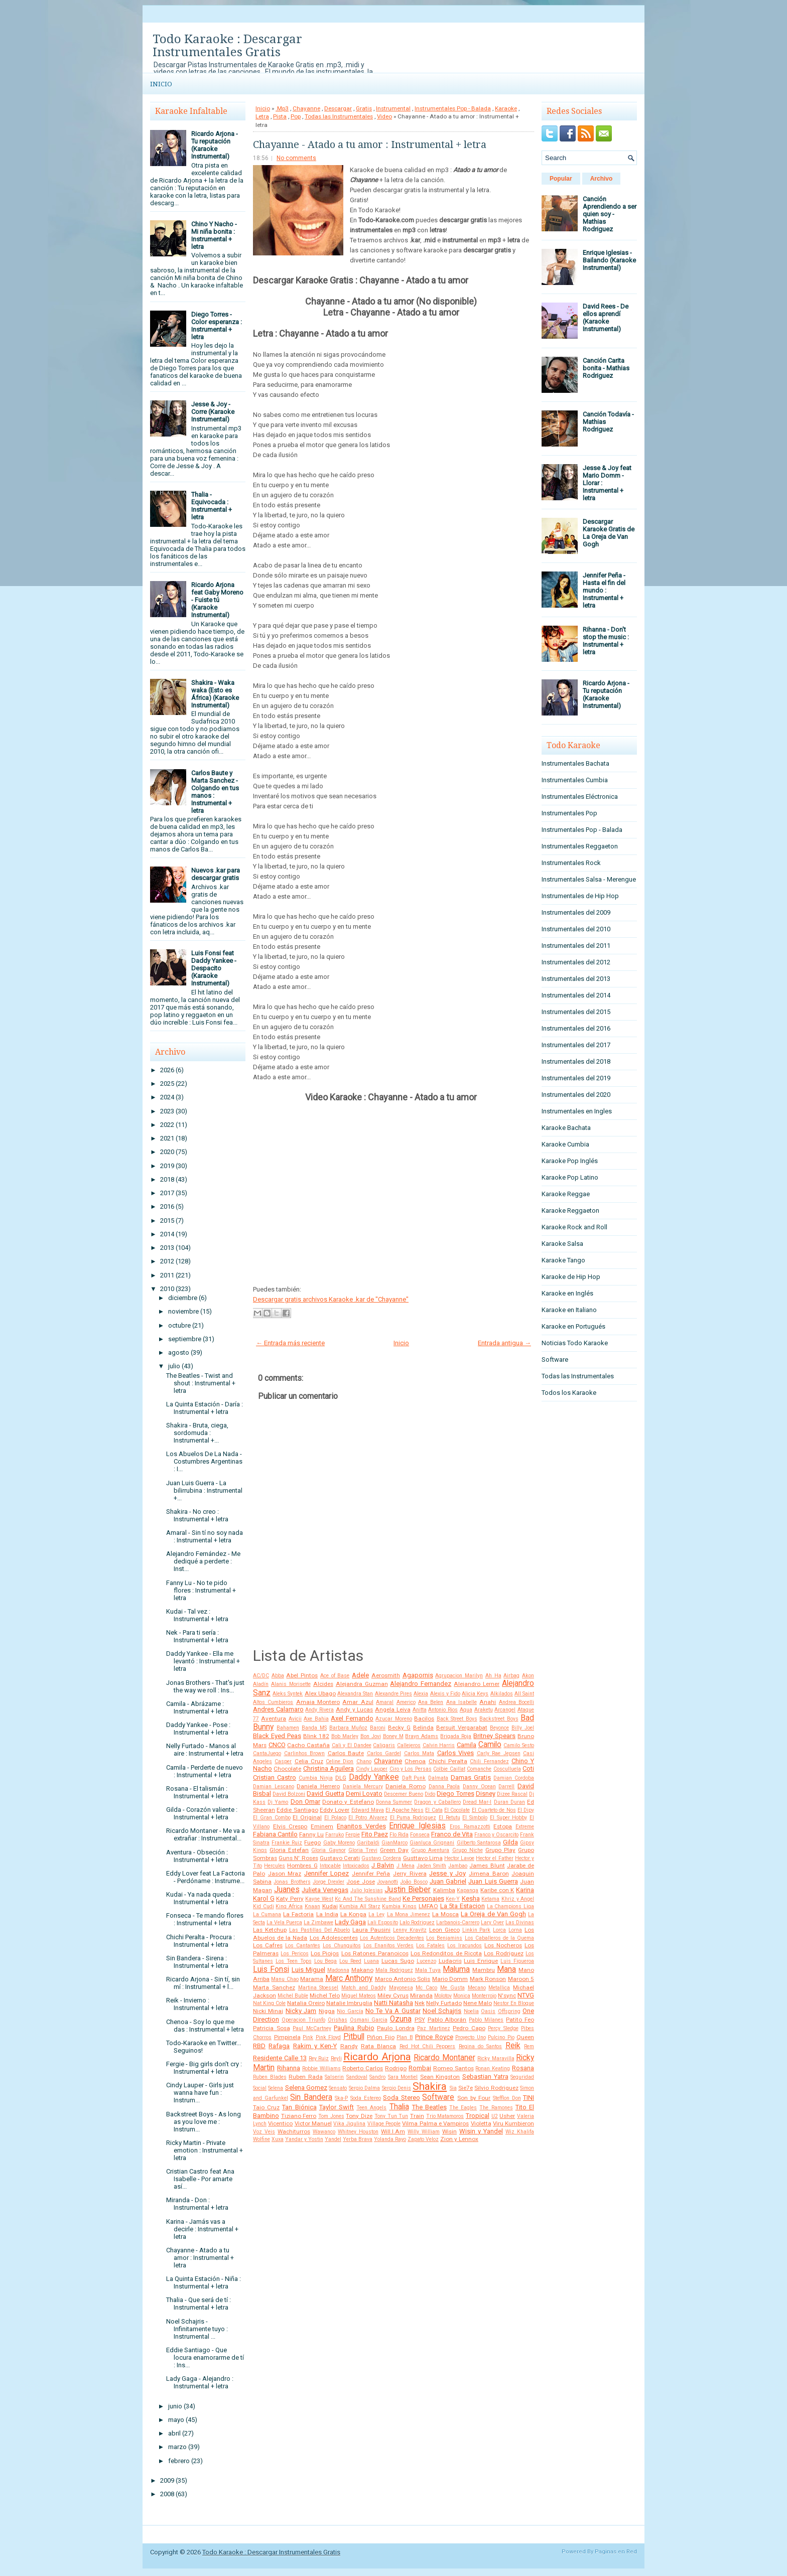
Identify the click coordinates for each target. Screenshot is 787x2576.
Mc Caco (426, 1987)
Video (384, 116)
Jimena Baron (489, 1873)
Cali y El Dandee (351, 1745)
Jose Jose (360, 1881)
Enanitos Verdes (361, 1826)
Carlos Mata (419, 1753)
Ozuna (401, 2019)
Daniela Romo (405, 1786)
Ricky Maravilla (495, 2058)
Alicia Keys (475, 1693)
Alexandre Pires (393, 1693)
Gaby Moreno (339, 1842)
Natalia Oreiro (306, 2003)
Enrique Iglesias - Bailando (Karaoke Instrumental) (609, 260)
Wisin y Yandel (481, 2131)
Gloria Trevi (362, 1850)
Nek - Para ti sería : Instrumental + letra (197, 1636)
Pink (308, 2037)
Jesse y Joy (447, 1873)
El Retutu (449, 1817)
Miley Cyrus (393, 1995)
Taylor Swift (336, 2107)
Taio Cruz (266, 2107)
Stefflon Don (507, 2098)
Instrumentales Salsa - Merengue (589, 879)
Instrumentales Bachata (575, 763)
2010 (167, 1289)
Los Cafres (268, 1945)
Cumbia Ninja (316, 1778)
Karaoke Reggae (566, 1194)
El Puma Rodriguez (413, 1817)
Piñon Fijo (381, 2037)
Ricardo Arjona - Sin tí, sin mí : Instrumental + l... (203, 1982)
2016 (167, 1206)
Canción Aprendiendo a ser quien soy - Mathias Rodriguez (609, 214)
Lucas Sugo (397, 1960)
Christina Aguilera (328, 1768)
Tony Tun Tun (391, 2116)
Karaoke (506, 108)
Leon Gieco (444, 1929)
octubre (179, 1325)
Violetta (481, 2123)
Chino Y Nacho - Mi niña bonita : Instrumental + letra (214, 235)
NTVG (525, 1995)
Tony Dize (359, 2115)
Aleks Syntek (288, 1693)
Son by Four (473, 2097)
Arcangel (504, 1709)
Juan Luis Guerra (493, 1881)
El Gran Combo (272, 1817)
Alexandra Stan (355, 1693)
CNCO (277, 1745)
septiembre (184, 1339)
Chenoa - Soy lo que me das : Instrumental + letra (205, 2025)
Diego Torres (455, 1793)
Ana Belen (430, 1702)
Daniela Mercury (363, 1786)
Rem (529, 2046)
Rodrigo (396, 2068)
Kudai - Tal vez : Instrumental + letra (197, 1615)
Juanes (287, 1889)
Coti (528, 1768)
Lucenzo (426, 1961)
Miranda (421, 1995)
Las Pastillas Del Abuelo (319, 1930)
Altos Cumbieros (273, 1702)
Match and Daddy (363, 1987)
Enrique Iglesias (417, 1825)
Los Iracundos (464, 1945)
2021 (167, 1138)
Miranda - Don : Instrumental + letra (197, 2203)
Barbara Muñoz (348, 1728)
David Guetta (325, 1793)
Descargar (338, 108)
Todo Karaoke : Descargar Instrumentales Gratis (227, 45)
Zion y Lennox (459, 2138)
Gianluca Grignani (432, 1842)
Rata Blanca (378, 2046)
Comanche (479, 1769)
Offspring (509, 2011)
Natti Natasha (393, 2003)
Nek (420, 2003)
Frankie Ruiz (287, 1842)
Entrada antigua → (504, 1343)
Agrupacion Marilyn (459, 1675)
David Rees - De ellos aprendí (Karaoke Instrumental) (605, 318)
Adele (360, 1675)
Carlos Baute (346, 1753)
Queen (525, 2037)
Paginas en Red (616, 2551)
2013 (167, 1247)
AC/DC (261, 1675)
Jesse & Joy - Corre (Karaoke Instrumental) (212, 411)
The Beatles (429, 2107)
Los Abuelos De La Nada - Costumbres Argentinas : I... (204, 1461)
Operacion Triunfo (303, 2020)
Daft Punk (414, 1778)
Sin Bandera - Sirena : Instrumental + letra (197, 1961)
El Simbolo (474, 1817)
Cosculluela (507, 1769)
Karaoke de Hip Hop (571, 1276)
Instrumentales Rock (571, 863)
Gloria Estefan (289, 1849)
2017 (167, 1193)
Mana (506, 1969)
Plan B (405, 2037)
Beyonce (499, 1728)
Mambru (483, 1969)
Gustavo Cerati (340, 1858)
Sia (453, 2088)
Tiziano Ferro (299, 2115)
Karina (525, 1890)
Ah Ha (493, 1675)
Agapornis (418, 1675)
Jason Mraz (285, 1873)
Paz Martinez (433, 2028)
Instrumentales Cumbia (575, 780)
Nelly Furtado (444, 2003)
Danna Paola (444, 1786)
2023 (167, 1111)
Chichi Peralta (448, 1761)
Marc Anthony (348, 1978)
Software (438, 2097)
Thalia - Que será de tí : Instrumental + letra (198, 2303)
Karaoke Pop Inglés (570, 1161)
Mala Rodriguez (394, 1970)
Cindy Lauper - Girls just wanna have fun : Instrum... (200, 2092)
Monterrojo (484, 1995)
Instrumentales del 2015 (576, 1012)
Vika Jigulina (349, 2123)
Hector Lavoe (459, 1858)
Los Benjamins (444, 1938)
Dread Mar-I (477, 1802)
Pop (296, 116)
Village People (384, 2123)
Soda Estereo (365, 2098)
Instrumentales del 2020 (576, 1094)
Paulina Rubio (354, 2028)
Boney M (393, 1736)
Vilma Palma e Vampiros (435, 2123)
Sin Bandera (311, 2097)
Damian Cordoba (513, 1778)
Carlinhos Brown (304, 1753)
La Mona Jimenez (408, 1914)
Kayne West (319, 1899)
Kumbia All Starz (359, 1906)
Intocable (330, 1866)
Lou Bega (325, 1961)
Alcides (323, 1683)
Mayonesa (401, 1987)
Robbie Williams (321, 2068)
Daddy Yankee (374, 1777)
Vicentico (280, 2123)
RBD (259, 2046)
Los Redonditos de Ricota (446, 1953)
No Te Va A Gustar (393, 2011)
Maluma (456, 1969)
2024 (167, 1097)
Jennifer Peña (371, 1873)
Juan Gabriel (448, 1881)
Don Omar (305, 1801)
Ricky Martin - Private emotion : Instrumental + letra (204, 2150)
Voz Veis (264, 2131)
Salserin (334, 2077)
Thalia (399, 2106)
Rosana (523, 2068)
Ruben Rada (306, 2076)
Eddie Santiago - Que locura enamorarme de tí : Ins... (205, 2357)
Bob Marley (344, 1736)
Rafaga (279, 2046)
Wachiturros (294, 2131)
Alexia (421, 1693)
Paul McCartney (312, 2028)
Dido (430, 1794)
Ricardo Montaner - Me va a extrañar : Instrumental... (205, 1834)
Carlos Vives (455, 1753)
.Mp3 (282, 108)
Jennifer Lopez (326, 1873)
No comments (296, 158)
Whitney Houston (358, 2131)
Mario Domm (450, 1978)
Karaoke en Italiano (569, 1310)
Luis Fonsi (271, 1969)
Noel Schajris (442, 2011)
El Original (307, 1817)
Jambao (457, 1866)
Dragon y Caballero (437, 1802)
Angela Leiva (393, 1709)
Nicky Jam (301, 2011)
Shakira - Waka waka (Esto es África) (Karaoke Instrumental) (215, 694)
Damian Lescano (273, 1786)
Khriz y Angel (517, 1899)
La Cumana (267, 1914)
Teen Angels (371, 2107)
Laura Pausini (371, 1929)
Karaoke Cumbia (565, 1144)
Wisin (449, 2131)
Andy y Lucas (354, 1709)
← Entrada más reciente (290, 1343)
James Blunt (486, 1865)
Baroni (377, 1728)
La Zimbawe (318, 1922)
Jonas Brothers (292, 1882)
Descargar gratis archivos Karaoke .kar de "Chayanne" (331, 1299)
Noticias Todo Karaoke (575, 1343)
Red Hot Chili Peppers (428, 2046)
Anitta (420, 1709)
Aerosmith (385, 1675)
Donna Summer (394, 1802)
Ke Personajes (423, 1898)
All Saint (524, 1693)
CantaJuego (267, 1753)
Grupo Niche (467, 1850)
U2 (494, 2116)
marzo (177, 2447)
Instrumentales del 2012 (576, 962)
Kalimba (444, 1890)
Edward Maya (367, 1810)
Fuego (312, 1842)
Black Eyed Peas (277, 1736)
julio (174, 1366)
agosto (178, 1352)
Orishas (337, 2020)
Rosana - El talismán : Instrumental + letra (197, 1792)
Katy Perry (290, 1898)
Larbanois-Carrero (457, 1922)
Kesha (471, 1898)
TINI (528, 2097)
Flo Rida (399, 1834)
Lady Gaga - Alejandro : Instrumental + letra (199, 2382)
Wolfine (261, 2139)
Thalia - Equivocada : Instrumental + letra (211, 506)
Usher (507, 2115)
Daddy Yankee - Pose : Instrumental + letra (198, 1728)
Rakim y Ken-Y (315, 2046)
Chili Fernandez (489, 1761)
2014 (167, 1234)
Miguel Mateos (358, 1995)
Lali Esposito (382, 1922)
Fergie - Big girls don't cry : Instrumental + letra (204, 2067)
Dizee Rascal (512, 1794)
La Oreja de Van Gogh (493, 1914)
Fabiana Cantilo (275, 1834)
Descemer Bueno (403, 1794)
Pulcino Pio (501, 2037)
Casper (283, 1761)
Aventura (273, 1718)
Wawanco (324, 2131)
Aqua (466, 1709)
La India (327, 1914)
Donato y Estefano (347, 1801)
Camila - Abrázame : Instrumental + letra (197, 1707)
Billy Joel (522, 1728)
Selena (275, 2088)
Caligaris (384, 1745)
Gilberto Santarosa (479, 1842)
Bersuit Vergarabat (461, 1727)
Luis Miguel (308, 1969)
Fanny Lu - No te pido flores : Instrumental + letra (201, 1590)
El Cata (433, 1810)
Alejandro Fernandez (420, 1683)
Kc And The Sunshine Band (368, 1899)
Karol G (264, 1898)
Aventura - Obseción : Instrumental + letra (197, 1856)
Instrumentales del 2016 (576, 1028)
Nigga (327, 2011)
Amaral (385, 1702)
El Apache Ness (404, 1810)
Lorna (515, 1930)
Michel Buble (293, 1995)
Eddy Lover (334, 1809)
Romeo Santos (453, 2068)
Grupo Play (500, 1849)
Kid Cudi (263, 1906)
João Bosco (413, 1882)
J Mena (406, 1866)
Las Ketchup (270, 1929)
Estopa (502, 1826)
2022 (167, 1124)
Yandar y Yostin (304, 2139)
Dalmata (438, 1778)
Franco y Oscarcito (496, 1834)
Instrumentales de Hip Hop (580, 896)
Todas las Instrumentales (339, 116)
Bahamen (288, 1728)
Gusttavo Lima (423, 1858)
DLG (340, 1777)
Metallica (499, 1987)
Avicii (295, 1718)
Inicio (161, 84)
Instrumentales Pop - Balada (453, 108)
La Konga (353, 1914)
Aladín (261, 1684)
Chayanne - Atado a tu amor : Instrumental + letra (200, 2257)
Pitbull (353, 2036)
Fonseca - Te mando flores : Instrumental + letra (204, 1919)
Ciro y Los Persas (410, 1769)
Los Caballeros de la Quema (500, 1938)
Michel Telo (325, 1995)
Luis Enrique (481, 1960)
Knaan (312, 1906)
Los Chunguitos (342, 1945)
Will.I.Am (393, 2131)
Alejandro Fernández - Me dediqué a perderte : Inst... (203, 1561)
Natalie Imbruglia (349, 2003)
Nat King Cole (269, 2003)
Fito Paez (374, 1834)
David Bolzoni (289, 1794)
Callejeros (409, 1745)
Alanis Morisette (291, 1684)
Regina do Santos (480, 2046)
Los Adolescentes (334, 1937)
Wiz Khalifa (519, 2131)
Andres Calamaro (278, 1709)
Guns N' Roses (298, 1858)
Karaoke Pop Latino (570, 1177)
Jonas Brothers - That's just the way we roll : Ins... (205, 1686)
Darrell (506, 1786)
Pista (280, 116)
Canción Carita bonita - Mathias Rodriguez (606, 368)
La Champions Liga (510, 1906)
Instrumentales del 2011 (576, 945)
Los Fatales (430, 1945)
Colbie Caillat (449, 1769)
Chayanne (306, 108)
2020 (167, 1152)
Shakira (430, 2086)
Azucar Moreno (393, 1718)
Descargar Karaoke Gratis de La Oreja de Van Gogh (608, 533)
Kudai (330, 1906)
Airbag (511, 1675)
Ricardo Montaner (444, 2057)
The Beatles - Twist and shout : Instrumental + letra (200, 1383)
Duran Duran (509, 1802)
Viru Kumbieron (513, 2123)
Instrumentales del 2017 (576, 1045)
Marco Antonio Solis (403, 1978)
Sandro (377, 2077)
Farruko (334, 1834)
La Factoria (298, 1914)
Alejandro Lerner (476, 1683)
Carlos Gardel (384, 1753)
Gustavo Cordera (381, 1858)
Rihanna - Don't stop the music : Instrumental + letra (606, 641)
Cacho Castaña (308, 1745)
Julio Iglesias (366, 1890)
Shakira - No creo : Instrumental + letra (197, 1515)
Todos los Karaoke (569, 1392)
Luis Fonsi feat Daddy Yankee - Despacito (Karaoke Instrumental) (213, 968)
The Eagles (463, 2107)
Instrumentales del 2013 (576, 978)
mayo (176, 2419)
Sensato (338, 2088)
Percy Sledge (503, 2028)
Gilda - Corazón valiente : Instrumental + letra (201, 1813)
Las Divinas (519, 1922)
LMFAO (428, 1906)
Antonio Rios (443, 1709)
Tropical (477, 2115)
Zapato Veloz (423, 2139)
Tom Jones (331, 2116)
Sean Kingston (440, 2076)
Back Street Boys (457, 1718)
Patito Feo (520, 2019)
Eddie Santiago (297, 1809)
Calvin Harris (439, 1745)
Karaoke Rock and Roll (574, 1227)
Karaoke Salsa (562, 1243)
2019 (167, 1166)
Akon (528, 1675)
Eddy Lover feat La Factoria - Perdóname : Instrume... (205, 1877)
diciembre (182, 1298)
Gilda (510, 1842)
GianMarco (394, 1842)
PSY (420, 2019)
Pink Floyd (328, 2037)
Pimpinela (287, 2037)
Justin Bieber (407, 1889)
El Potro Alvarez (367, 1817)
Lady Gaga (350, 1922)
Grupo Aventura (430, 1850)
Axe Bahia (316, 1718)
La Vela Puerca (284, 1922)
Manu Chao (284, 1979)
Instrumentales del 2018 (576, 1061)
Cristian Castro (274, 1777)
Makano (362, 1969)
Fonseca (420, 1834)
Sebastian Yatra (485, 2076)
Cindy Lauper (371, 1769)
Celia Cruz (309, 1761)
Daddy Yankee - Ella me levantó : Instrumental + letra (203, 1661)
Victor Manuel (313, 2123)
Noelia (471, 2011)
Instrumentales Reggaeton (580, 846)
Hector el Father (494, 1858)
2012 (167, 1261)
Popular (561, 178)
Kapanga (467, 1890)
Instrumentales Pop (569, 813)
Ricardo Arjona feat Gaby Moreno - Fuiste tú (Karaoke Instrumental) (217, 600)
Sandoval (356, 2077)
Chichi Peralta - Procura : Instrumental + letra (200, 1940)
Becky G (399, 1727)
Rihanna (288, 2068)
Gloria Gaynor (328, 1850)
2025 (167, 1083)
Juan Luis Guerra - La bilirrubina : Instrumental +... (204, 1490)
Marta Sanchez (274, 1987)
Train (417, 2115)
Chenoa (415, 1761)
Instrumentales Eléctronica (580, 796)
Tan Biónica (299, 2107)
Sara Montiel (403, 2077)
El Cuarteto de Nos (494, 1810)
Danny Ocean (479, 1786)
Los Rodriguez (503, 1953)
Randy (349, 2046)
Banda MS (314, 1728)
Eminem (322, 1826)
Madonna (338, 1970)
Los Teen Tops (294, 1961)
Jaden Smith (431, 1866)
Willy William (424, 2131)
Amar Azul (357, 1701)
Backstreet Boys (498, 1718)
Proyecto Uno (470, 2037)
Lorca (499, 1930)
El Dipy (525, 1810)
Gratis (364, 108)
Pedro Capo (469, 2028)
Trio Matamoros (445, 2116)
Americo (406, 1702)
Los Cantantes (302, 1945)
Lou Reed (350, 1961)
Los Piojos (325, 1953)
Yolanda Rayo (390, 2139)
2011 (167, 1275)
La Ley (376, 1914)
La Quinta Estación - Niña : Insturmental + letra (203, 2282)
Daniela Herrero (318, 1786)
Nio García (350, 2011)
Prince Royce (434, 2037)
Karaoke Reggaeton (570, 1210)
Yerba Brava (357, 2139)
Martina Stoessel (318, 1987)
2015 (167, 1220)
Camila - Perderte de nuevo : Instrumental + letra (204, 1771)
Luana (371, 1961)
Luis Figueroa (517, 1961)
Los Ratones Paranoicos (375, 1953)
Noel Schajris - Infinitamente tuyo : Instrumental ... (197, 2329)
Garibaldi (368, 1842)
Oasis (488, 2011)
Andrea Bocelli (516, 1702)
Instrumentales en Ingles (577, 1111)
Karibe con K (497, 1890)
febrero (179, 2461)
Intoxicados (356, 1866)
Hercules (274, 1866)
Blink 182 (316, 1736)
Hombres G (302, 1865)
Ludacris (450, 1960)
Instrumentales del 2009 (576, 912)
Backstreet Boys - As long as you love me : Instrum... (203, 2121)
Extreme (524, 1826)
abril (174, 2433)
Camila (466, 1745)
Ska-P (341, 2098)
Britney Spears (494, 1736)
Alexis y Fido (445, 1693)
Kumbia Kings (399, 1906)
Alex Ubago (320, 1693)
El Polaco (335, 1817)
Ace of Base (334, 1675)
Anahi (487, 1701)
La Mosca (445, 1914)
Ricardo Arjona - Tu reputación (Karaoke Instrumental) (214, 145)
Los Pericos (294, 1953)
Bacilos (424, 1718)
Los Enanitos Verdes (388, 1945)
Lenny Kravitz (410, 1930)
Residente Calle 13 (280, 2058)
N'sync (507, 1995)
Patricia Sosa (271, 2028)
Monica (461, 1995)
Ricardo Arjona (377, 2057)
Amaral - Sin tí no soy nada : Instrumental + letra (204, 1536)
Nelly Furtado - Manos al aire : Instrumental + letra (204, 1749)
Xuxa (278, 2139)
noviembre (183, 1311)
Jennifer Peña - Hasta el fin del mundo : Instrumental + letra (604, 590)
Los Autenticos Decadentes (392, 1938)
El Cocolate (457, 1810)
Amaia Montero (318, 1701)
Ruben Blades (270, 2077)
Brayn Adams (421, 1736)
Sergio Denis (396, 2088)
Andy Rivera (319, 1709)
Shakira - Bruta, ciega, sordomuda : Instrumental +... (197, 1432)
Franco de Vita (452, 1834)
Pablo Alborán (447, 2019)
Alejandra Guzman (362, 1683)
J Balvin (382, 1865)
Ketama (490, 1899)
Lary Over (492, 1922)
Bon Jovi (370, 1736)
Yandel (333, 2139)
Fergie (352, 1834)
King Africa (289, 1906)
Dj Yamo (278, 1802)
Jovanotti (387, 1882)
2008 (167, 2494)
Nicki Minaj (268, 2011)
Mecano (477, 1987)
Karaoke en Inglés (567, 1293)
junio (175, 2406)
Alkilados (501, 1693)
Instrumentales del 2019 (576, 1078)
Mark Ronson (488, 1978)
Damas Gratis (471, 1777)
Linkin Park (476, 1930)
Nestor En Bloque (513, 2003)
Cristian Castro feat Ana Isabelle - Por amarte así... (200, 2179)
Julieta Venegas (325, 1890)
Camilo (489, 1744)
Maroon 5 (521, 1978)
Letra (262, 116)
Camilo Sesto (518, 1745)
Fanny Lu (311, 1834)
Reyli (336, 2058)
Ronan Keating (492, 2068)
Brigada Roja (455, 1736)
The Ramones (495, 2107)
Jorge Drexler (328, 1882)
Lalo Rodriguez (417, 1922)
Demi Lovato (364, 1793)
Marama (311, 1978)
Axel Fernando (352, 1718)
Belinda (423, 1727)
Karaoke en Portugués (573, 1326)
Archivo (601, 178)
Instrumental (393, 108)
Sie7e (465, 2087)
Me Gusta (452, 1987)
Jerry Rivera (410, 1873)
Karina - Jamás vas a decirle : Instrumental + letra (202, 2229)
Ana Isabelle (461, 1702)
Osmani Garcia (368, 2020)
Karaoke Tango (563, 1260)
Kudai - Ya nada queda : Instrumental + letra (200, 1898)
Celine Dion (339, 1761)
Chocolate (287, 1768)
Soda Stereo (401, 2097)
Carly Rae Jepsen (498, 1753)
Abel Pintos (302, 1675)
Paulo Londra (396, 2028)
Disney (485, 1793)
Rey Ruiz (319, 2058)
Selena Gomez (306, 2087)
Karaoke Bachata (566, 1127)
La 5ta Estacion (462, 1906)
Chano (363, 1761)
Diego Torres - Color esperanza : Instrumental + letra (216, 326)
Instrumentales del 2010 (576, 929)
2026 (167, 1070)
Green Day (394, 1849)
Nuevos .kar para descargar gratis (215, 874)
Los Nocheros (503, 1945)
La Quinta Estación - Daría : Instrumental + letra (204, 1407)
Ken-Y (453, 1899)
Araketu (483, 1709)
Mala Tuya (428, 1970)
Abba (278, 1675)
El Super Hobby (509, 1817)
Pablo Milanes (486, 2020)
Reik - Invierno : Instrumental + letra (197, 2004)
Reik (512, 2045)
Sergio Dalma (364, 2088)
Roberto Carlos (362, 2068)
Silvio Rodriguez (496, 2087)
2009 (167, 2480)
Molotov (443, 1995)
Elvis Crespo (290, 1826)
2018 (167, 1179)
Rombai (420, 2068)
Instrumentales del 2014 (576, 995)
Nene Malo (477, 2003)
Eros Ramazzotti (470, 1826)
